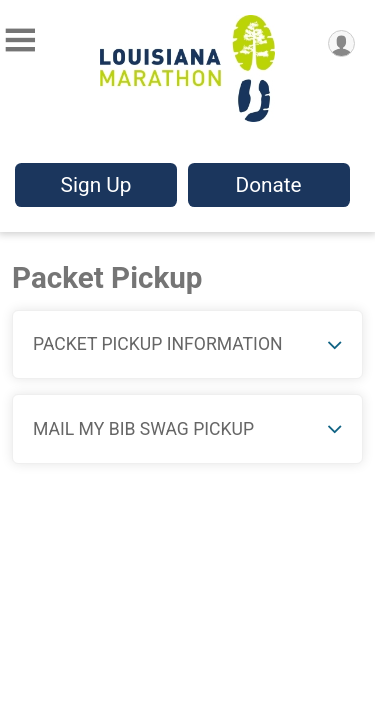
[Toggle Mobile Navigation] (20, 40)
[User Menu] (341, 43)
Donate (268, 185)
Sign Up (96, 185)
